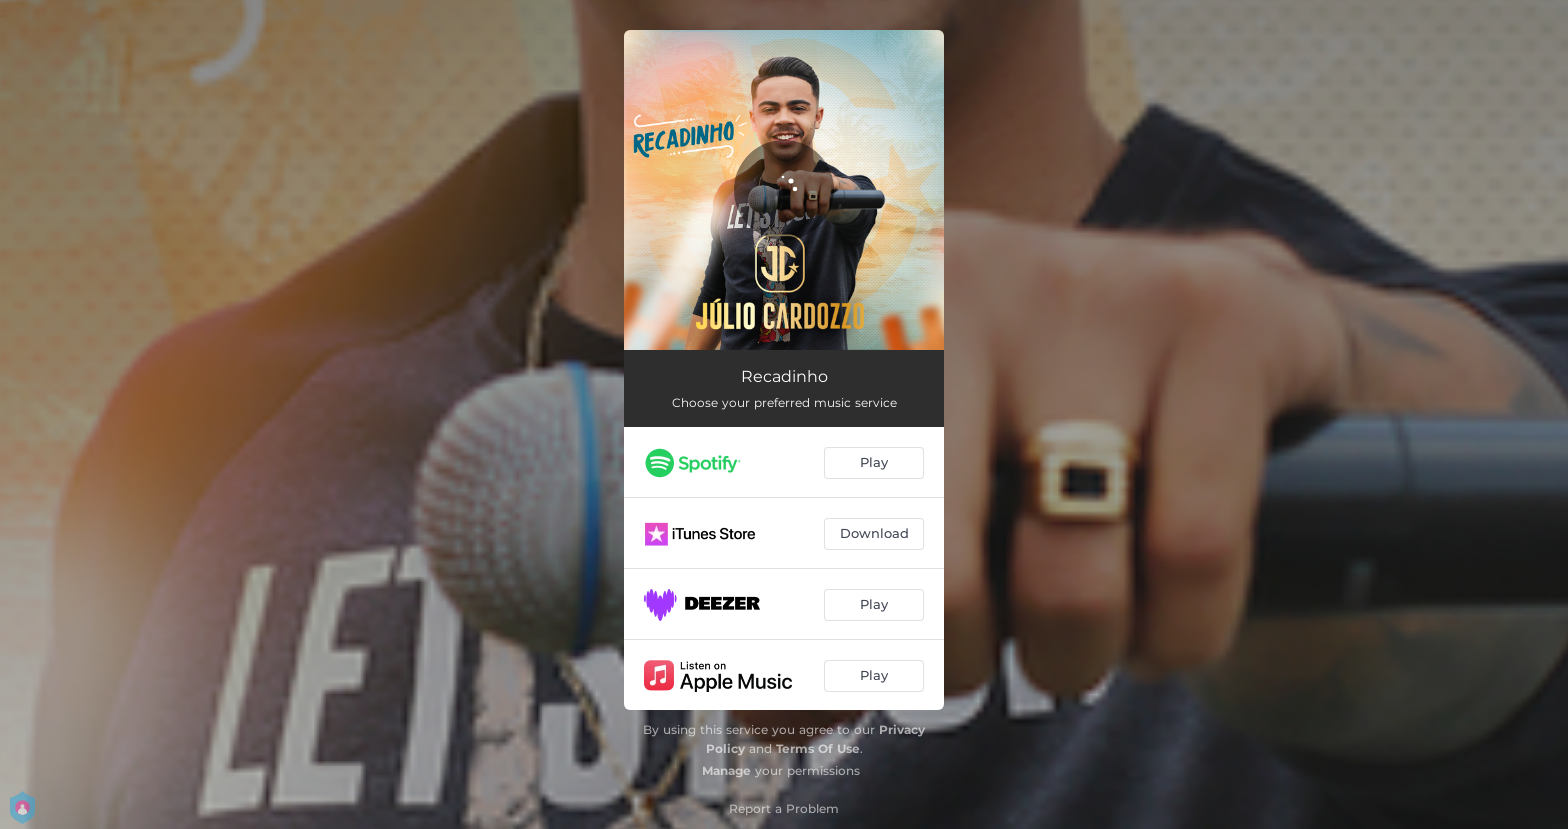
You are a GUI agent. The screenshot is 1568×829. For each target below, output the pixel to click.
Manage (726, 770)
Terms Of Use (818, 748)
